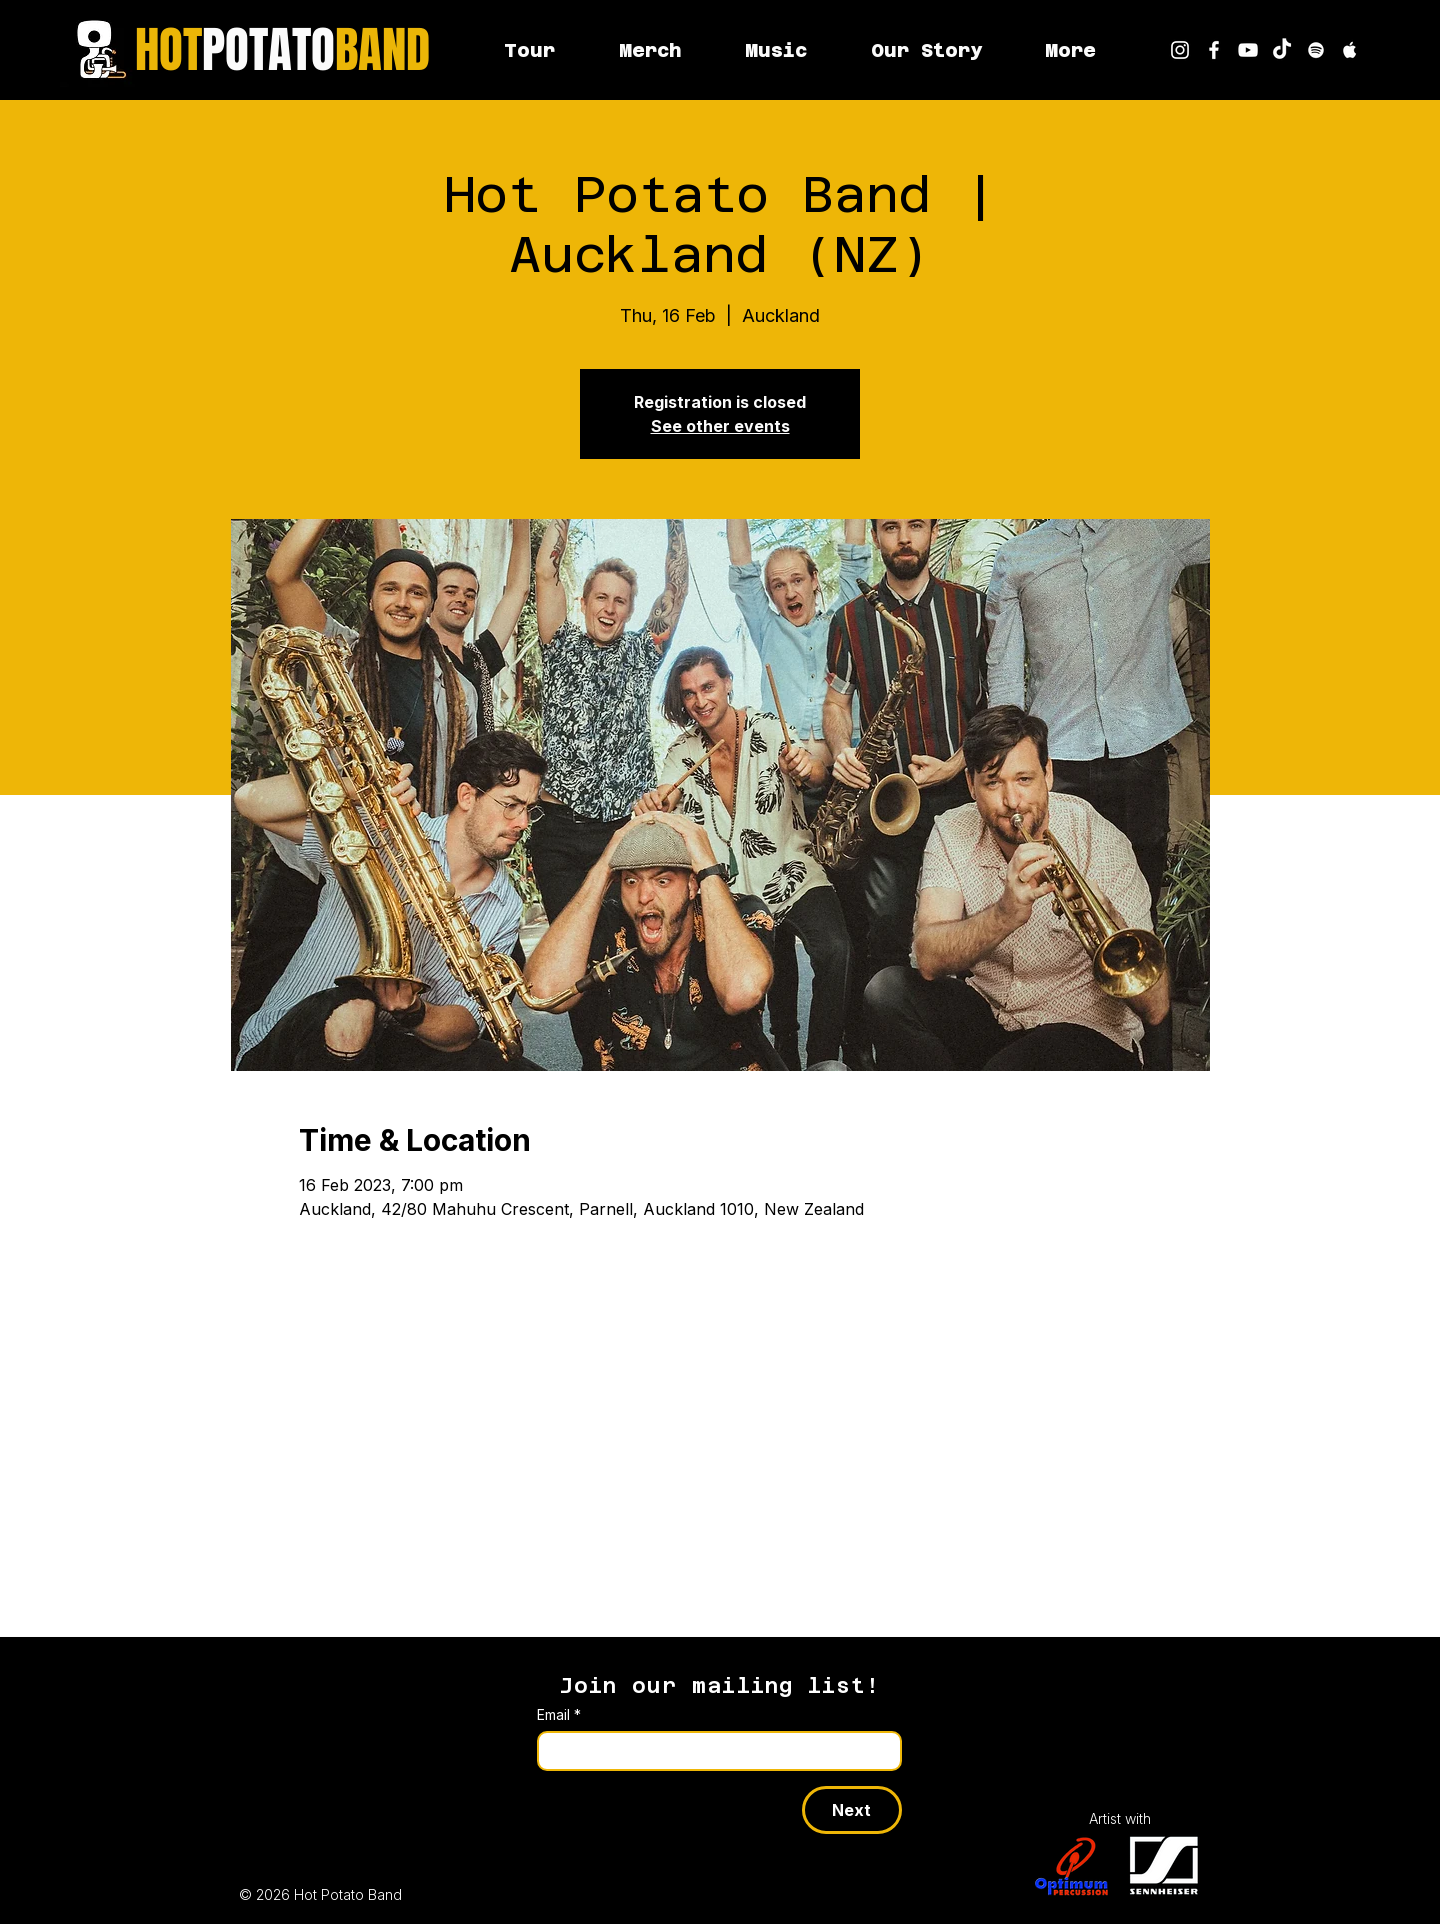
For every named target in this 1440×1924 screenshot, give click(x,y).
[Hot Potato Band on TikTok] (1282, 50)
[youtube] (1248, 50)
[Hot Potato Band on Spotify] (1316, 50)
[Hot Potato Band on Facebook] (1214, 50)
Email (559, 1714)
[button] (1070, 50)
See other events (720, 426)
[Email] (713, 1751)
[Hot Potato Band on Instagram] (1180, 50)
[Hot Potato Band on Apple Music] (1350, 50)
